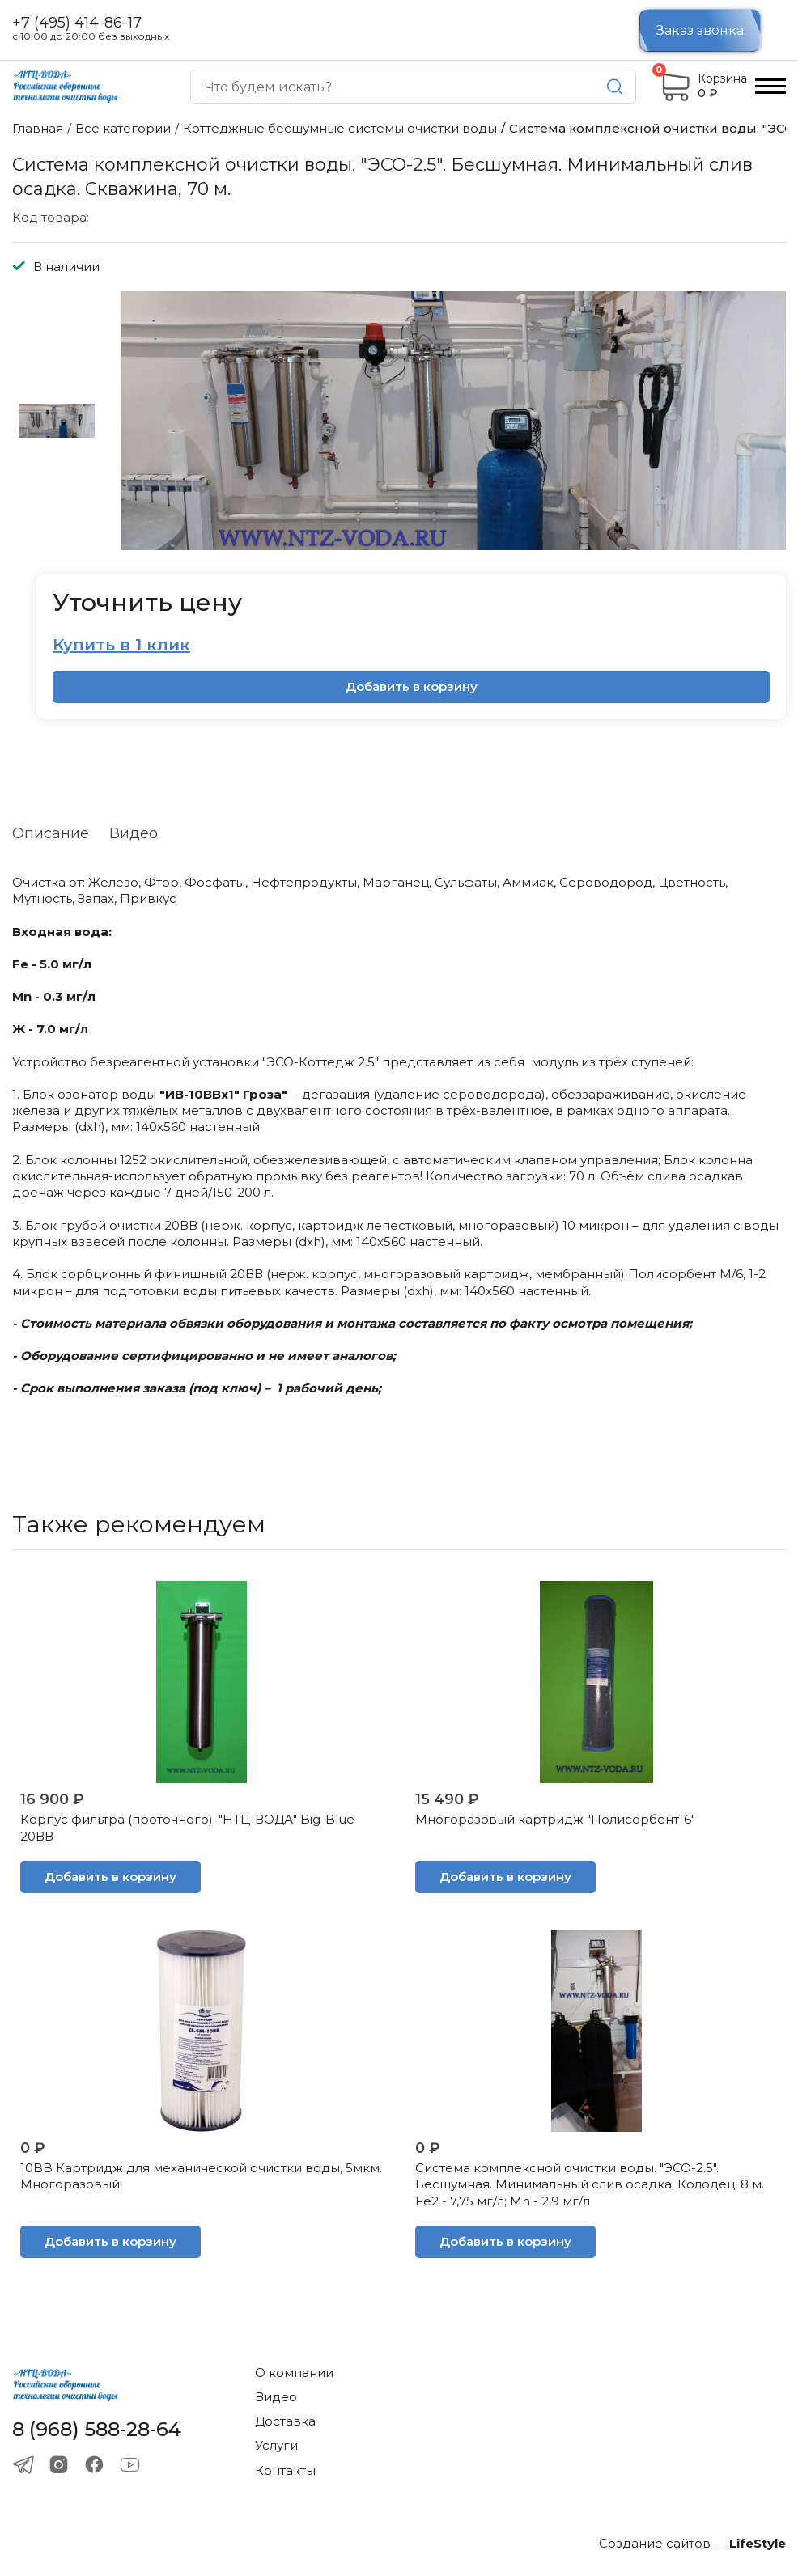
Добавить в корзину (412, 686)
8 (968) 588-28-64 (96, 2429)
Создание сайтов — (692, 2543)
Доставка (285, 2421)
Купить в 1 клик (121, 645)
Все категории (123, 128)
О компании (294, 2372)
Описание (50, 833)
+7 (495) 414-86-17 (77, 23)
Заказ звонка (700, 30)
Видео (133, 833)
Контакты (285, 2470)
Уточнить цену (147, 602)
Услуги (276, 2445)
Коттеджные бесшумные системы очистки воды (340, 128)
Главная (37, 128)
